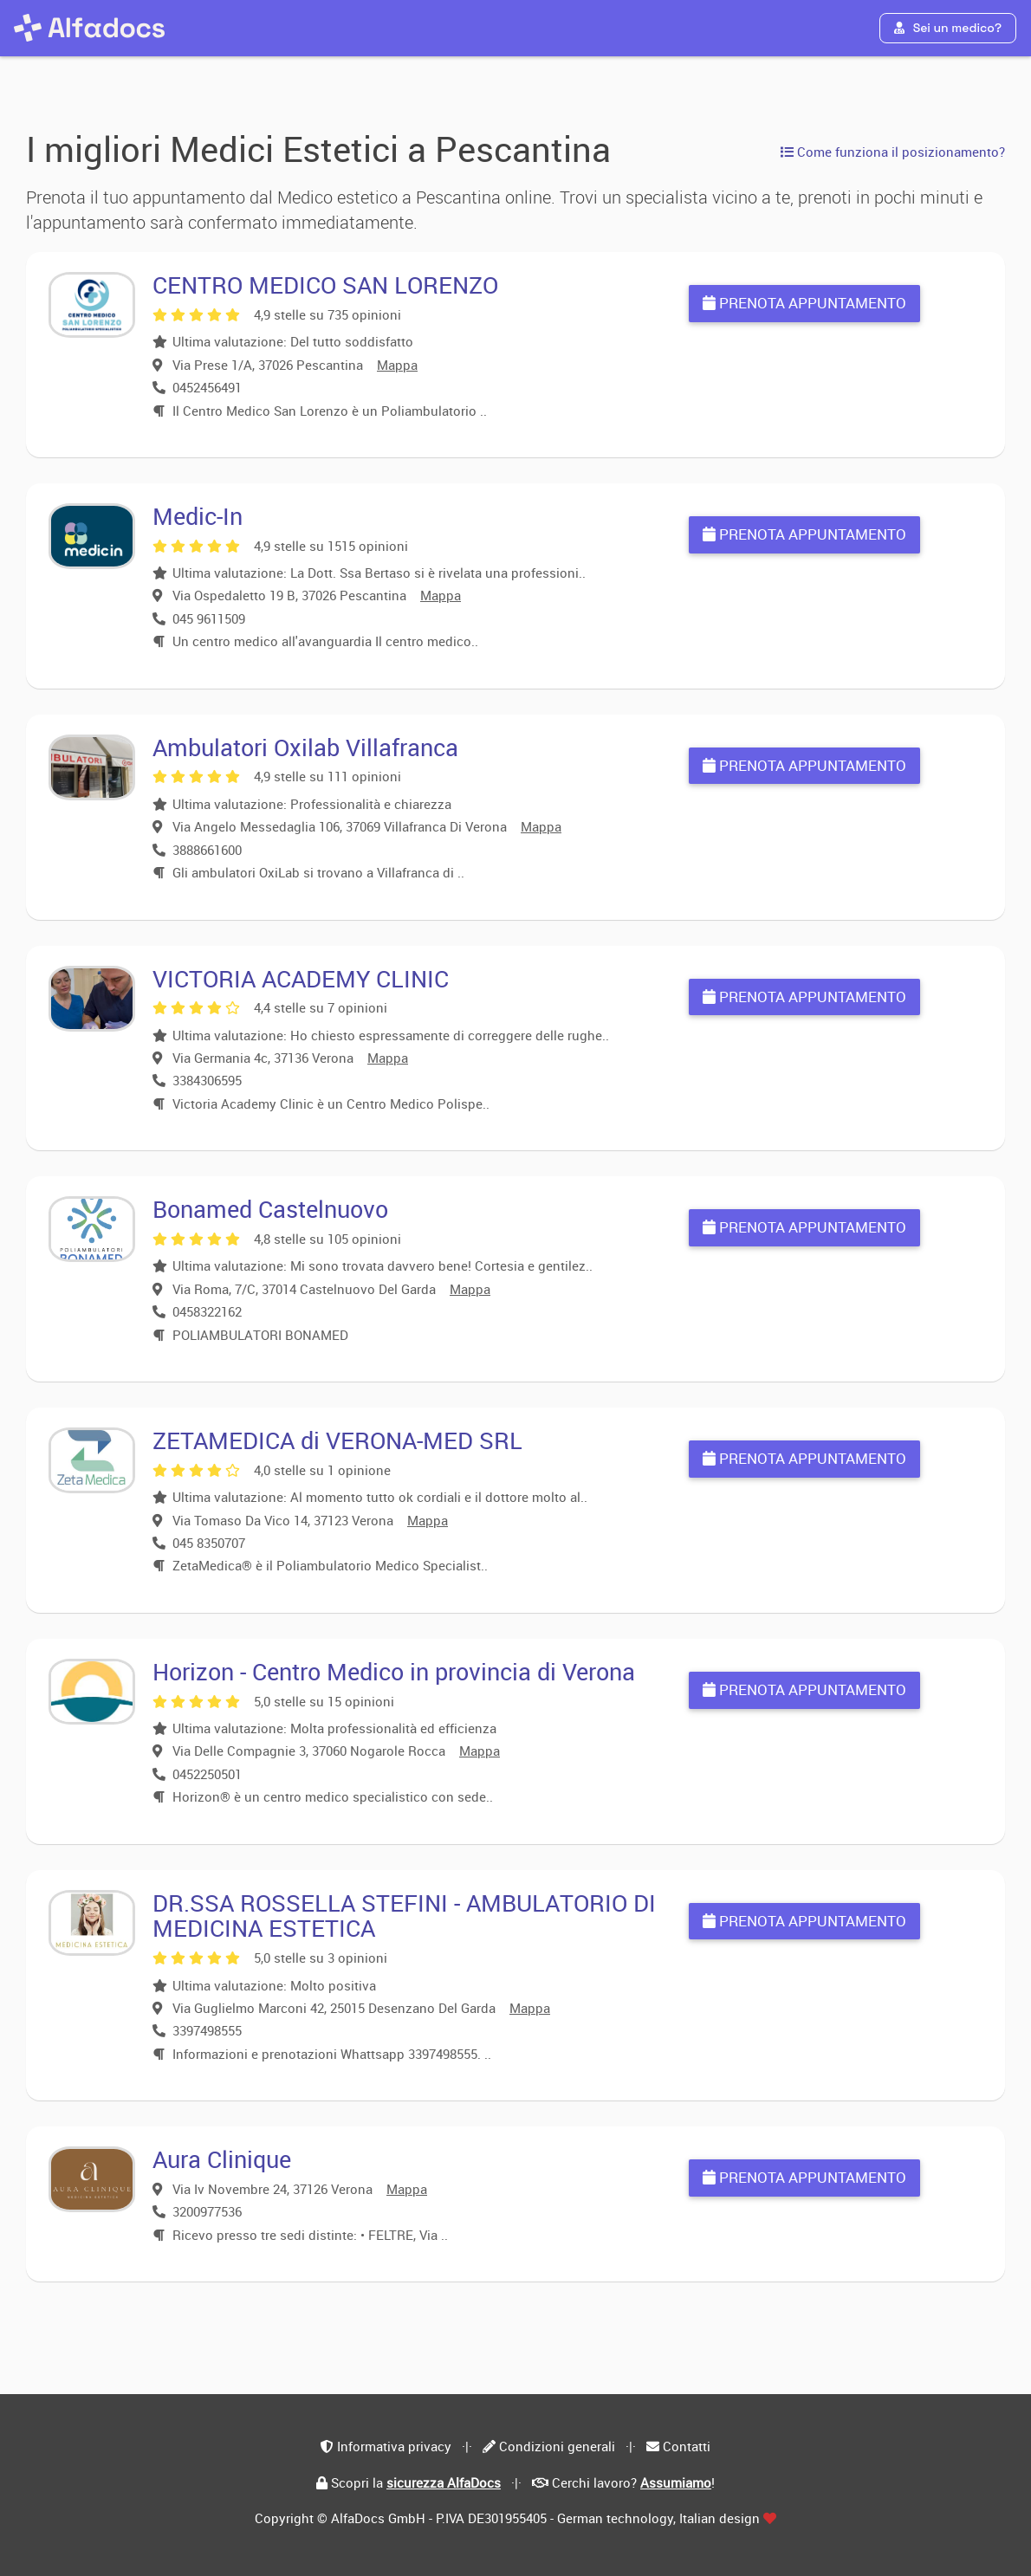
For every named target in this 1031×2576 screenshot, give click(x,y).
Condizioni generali (557, 2446)
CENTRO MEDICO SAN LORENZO (325, 285)
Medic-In (197, 516)
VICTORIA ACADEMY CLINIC (300, 978)
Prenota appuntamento (804, 303)
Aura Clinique (221, 2159)
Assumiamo (675, 2482)
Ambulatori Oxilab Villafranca (305, 747)
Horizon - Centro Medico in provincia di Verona (393, 1671)
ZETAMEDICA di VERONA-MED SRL (337, 1440)
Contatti (686, 2446)
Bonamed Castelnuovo (270, 1209)
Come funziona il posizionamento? (893, 151)
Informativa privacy (394, 2446)
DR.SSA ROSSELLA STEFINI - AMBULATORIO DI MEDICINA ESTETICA (404, 1916)
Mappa (397, 364)
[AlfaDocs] (89, 28)
